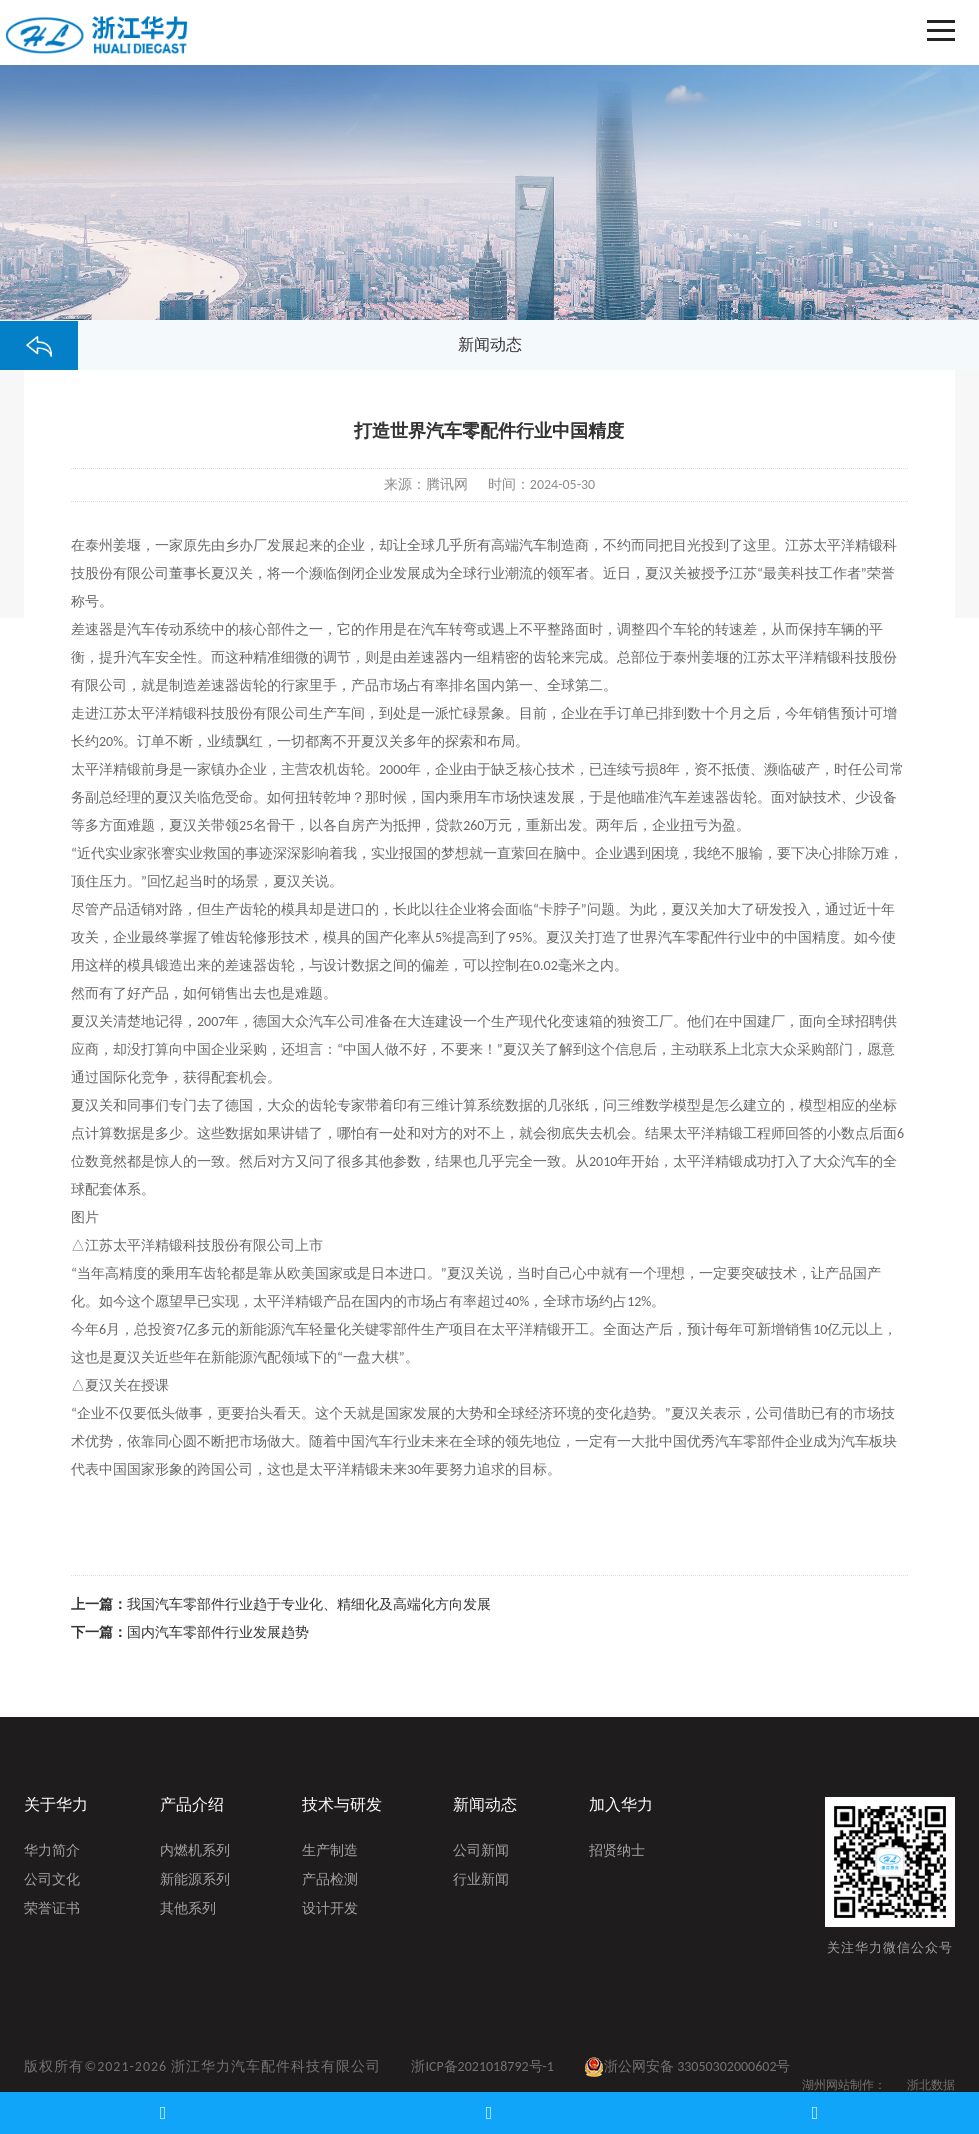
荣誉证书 (52, 1910)
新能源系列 (195, 1881)
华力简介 (52, 1852)
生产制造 (330, 1852)
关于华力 (56, 1804)
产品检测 (330, 1881)
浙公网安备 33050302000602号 (687, 2067)
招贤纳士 (617, 1852)
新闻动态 (485, 1804)
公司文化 (52, 1881)
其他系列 (188, 1910)
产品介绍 (192, 1804)
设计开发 (330, 1910)
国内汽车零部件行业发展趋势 (218, 1632)
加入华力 (621, 1804)
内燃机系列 (195, 1852)
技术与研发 (342, 1804)
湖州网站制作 (838, 2085)
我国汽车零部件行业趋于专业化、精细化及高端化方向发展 (309, 1604)
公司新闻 (481, 1852)
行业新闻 (481, 1881)
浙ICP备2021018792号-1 (482, 2066)
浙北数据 (931, 2085)
